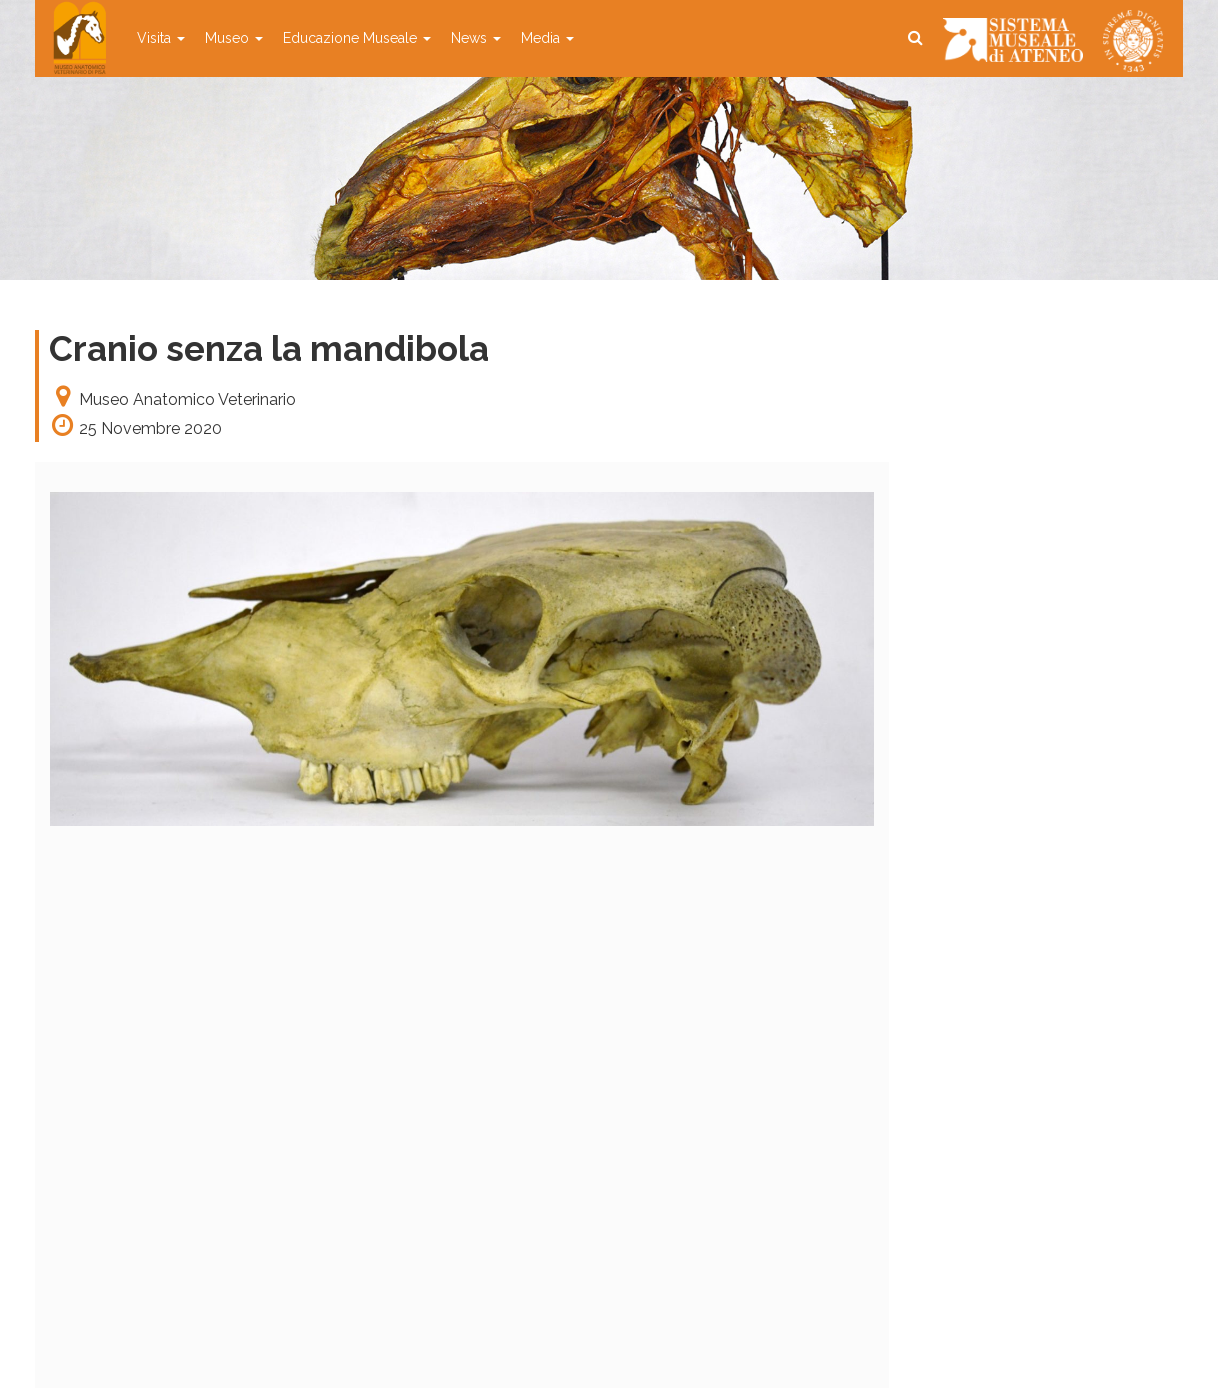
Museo (234, 38)
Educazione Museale (357, 38)
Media (547, 38)
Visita (161, 38)
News (476, 38)
